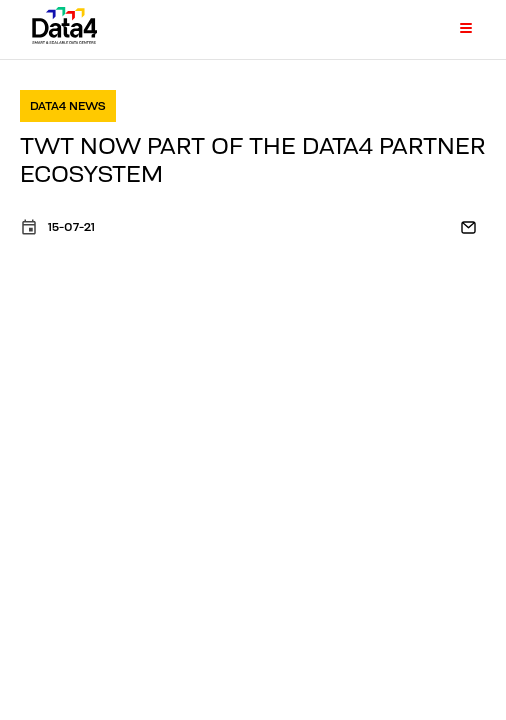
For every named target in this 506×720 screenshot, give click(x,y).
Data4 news (68, 105)
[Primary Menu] (454, 29)
